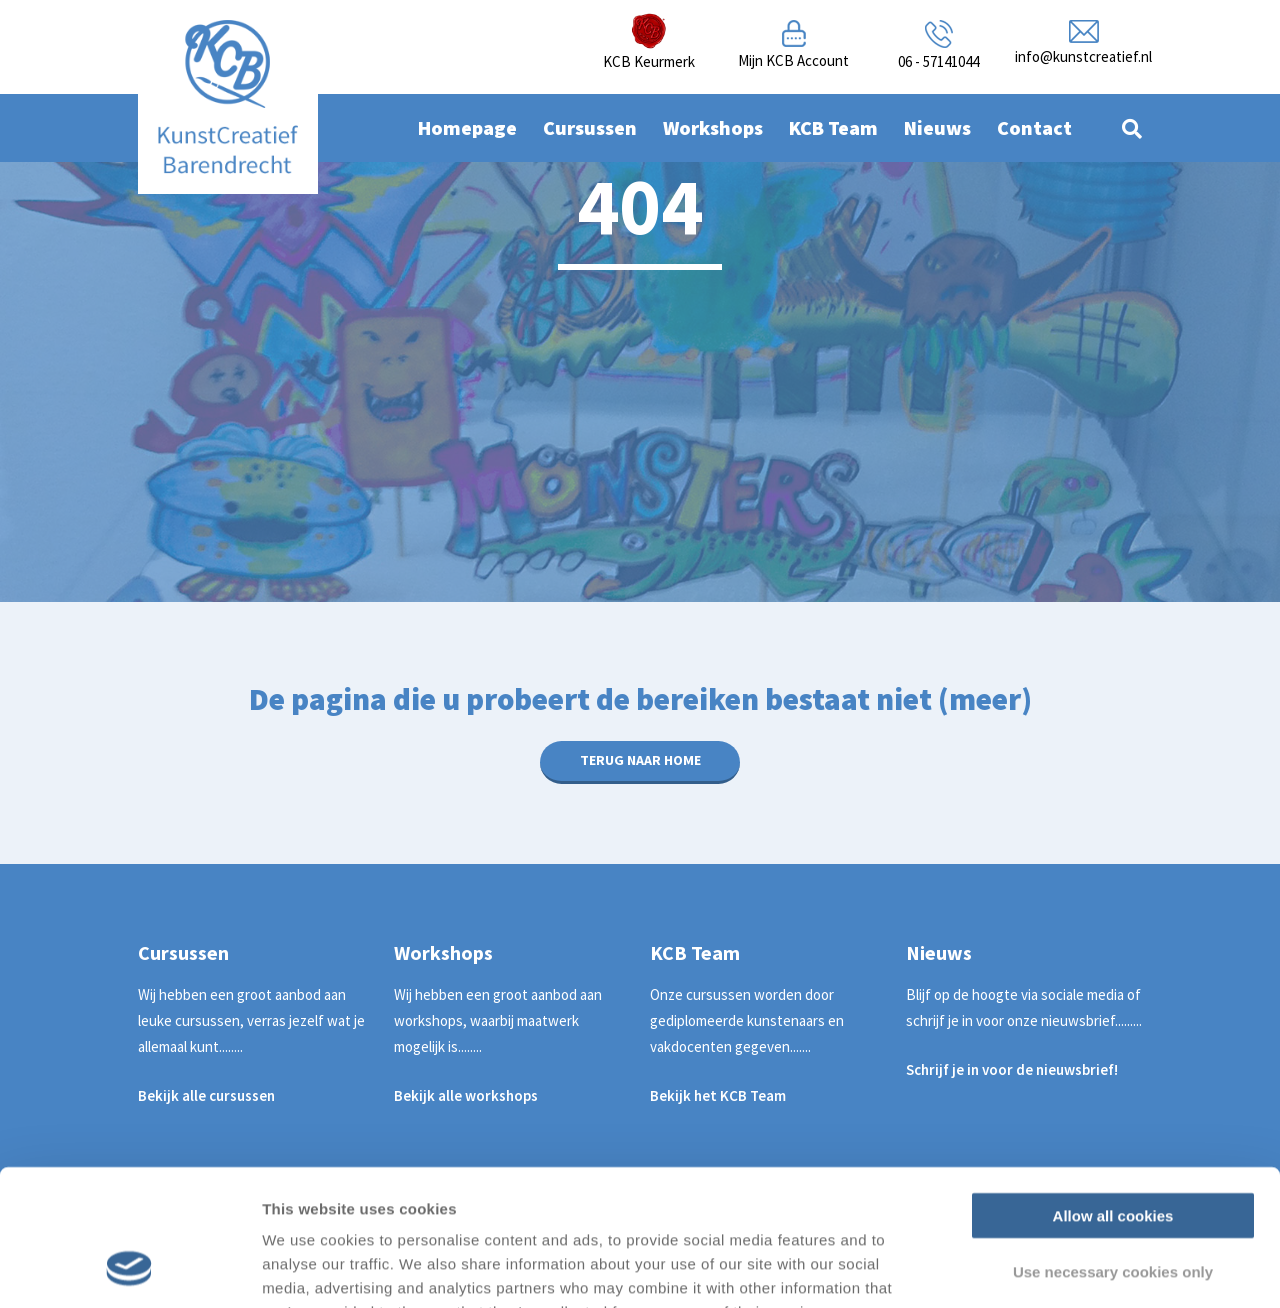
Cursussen (590, 127)
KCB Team (833, 127)
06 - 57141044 (938, 61)
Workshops (713, 127)
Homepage (467, 127)
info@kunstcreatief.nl (1083, 56)
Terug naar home (640, 760)
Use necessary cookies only (1113, 1148)
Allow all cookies (1113, 1091)
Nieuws (937, 127)
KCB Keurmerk (649, 61)
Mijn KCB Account (793, 60)
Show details (1049, 1268)
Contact (1034, 127)
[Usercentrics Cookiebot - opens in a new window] (129, 1269)
